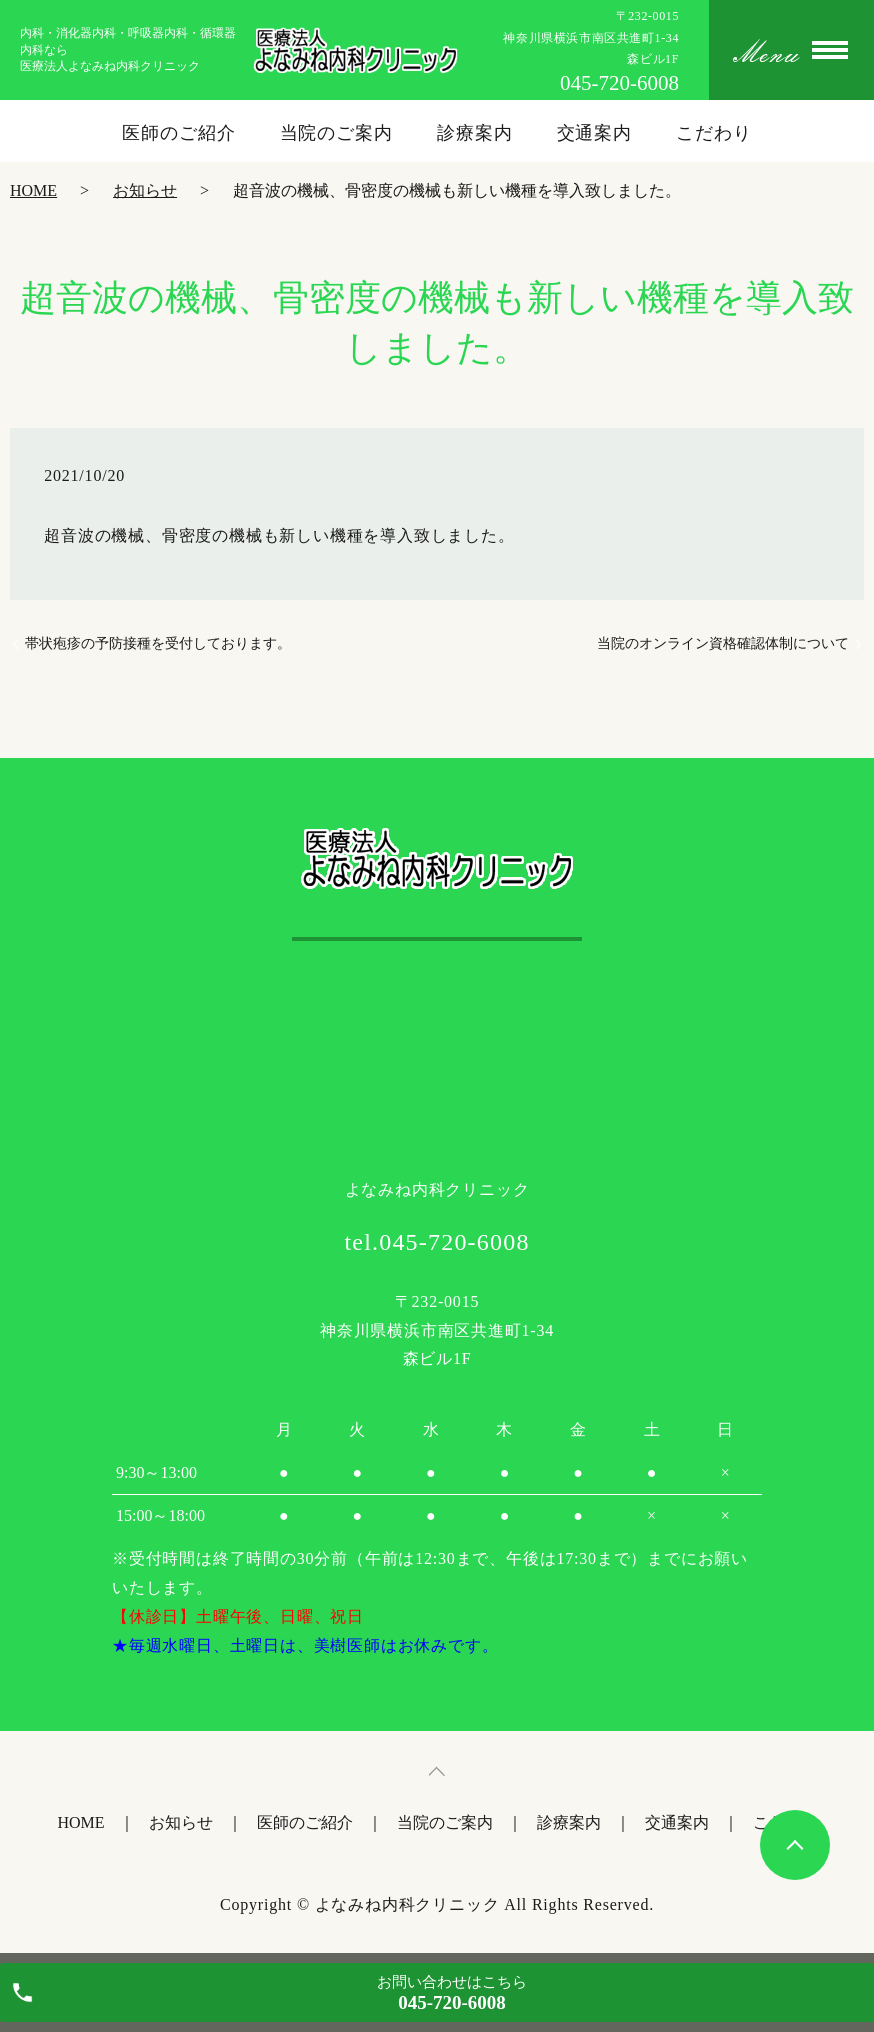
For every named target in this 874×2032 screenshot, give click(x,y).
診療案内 (475, 133)
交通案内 (595, 133)
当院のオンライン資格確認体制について (723, 643)
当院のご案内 (336, 133)
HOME (33, 190)
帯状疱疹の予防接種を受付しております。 (158, 643)
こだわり (714, 133)
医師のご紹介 (178, 133)
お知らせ (145, 190)
